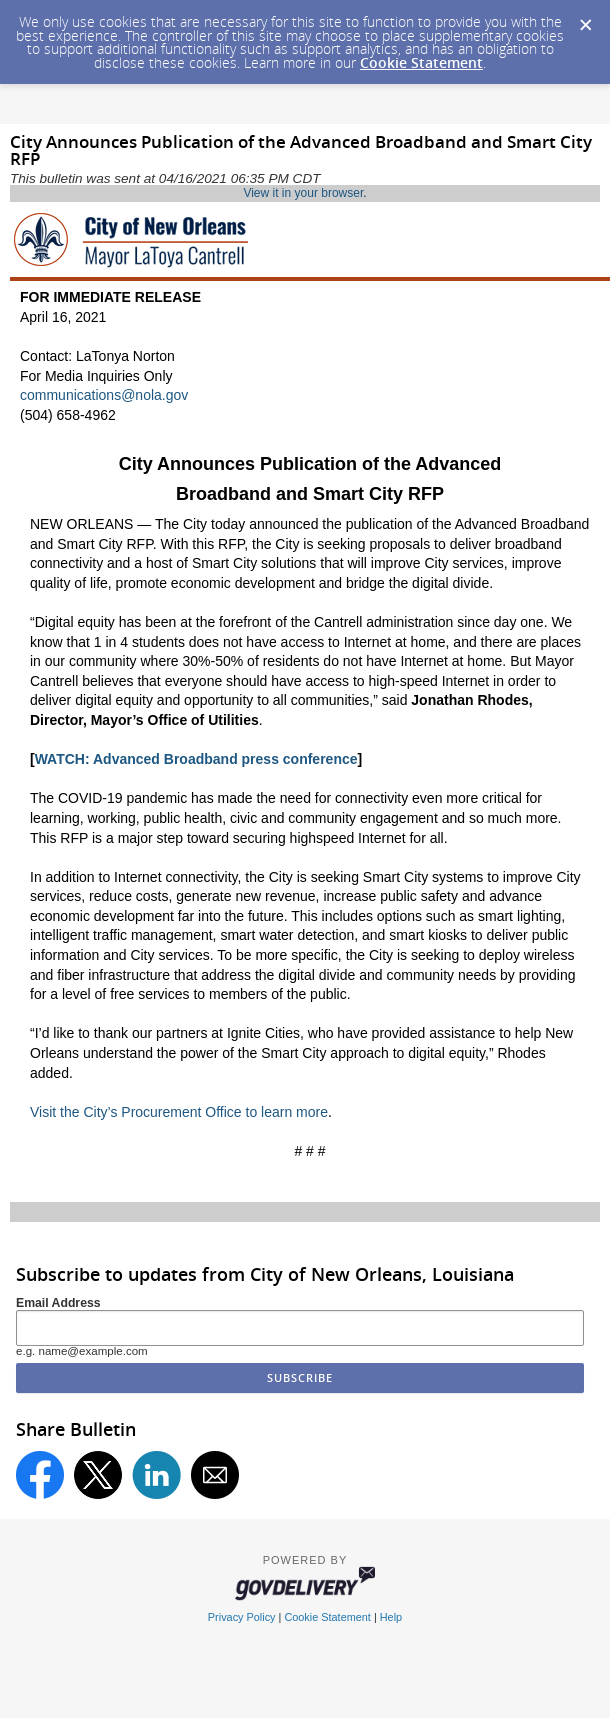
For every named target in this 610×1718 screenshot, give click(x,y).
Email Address (58, 1303)
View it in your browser (303, 193)
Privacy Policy (242, 1617)
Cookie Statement (421, 62)
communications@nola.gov (104, 395)
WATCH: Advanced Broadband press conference (196, 759)
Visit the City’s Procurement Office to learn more (179, 1112)
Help (391, 1617)
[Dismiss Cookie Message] (585, 19)
